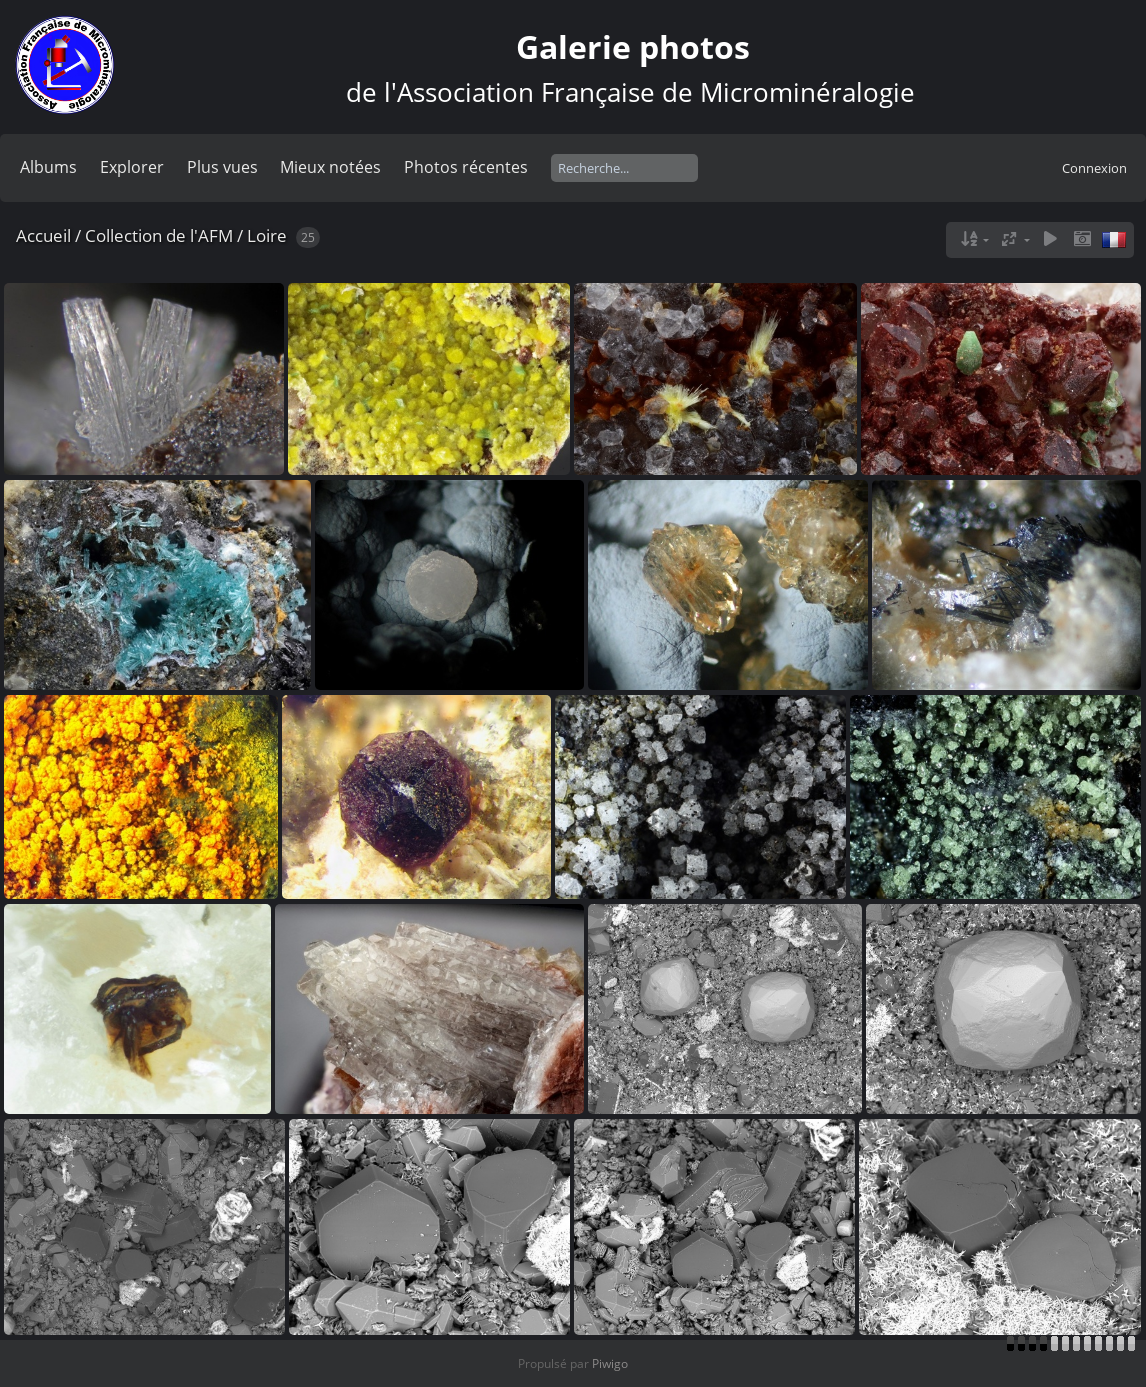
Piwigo (610, 1363)
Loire (267, 235)
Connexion (1094, 168)
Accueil (43, 235)
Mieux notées (330, 167)
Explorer (132, 167)
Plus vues (222, 167)
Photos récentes (466, 167)
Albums (48, 167)
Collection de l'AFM (159, 235)
